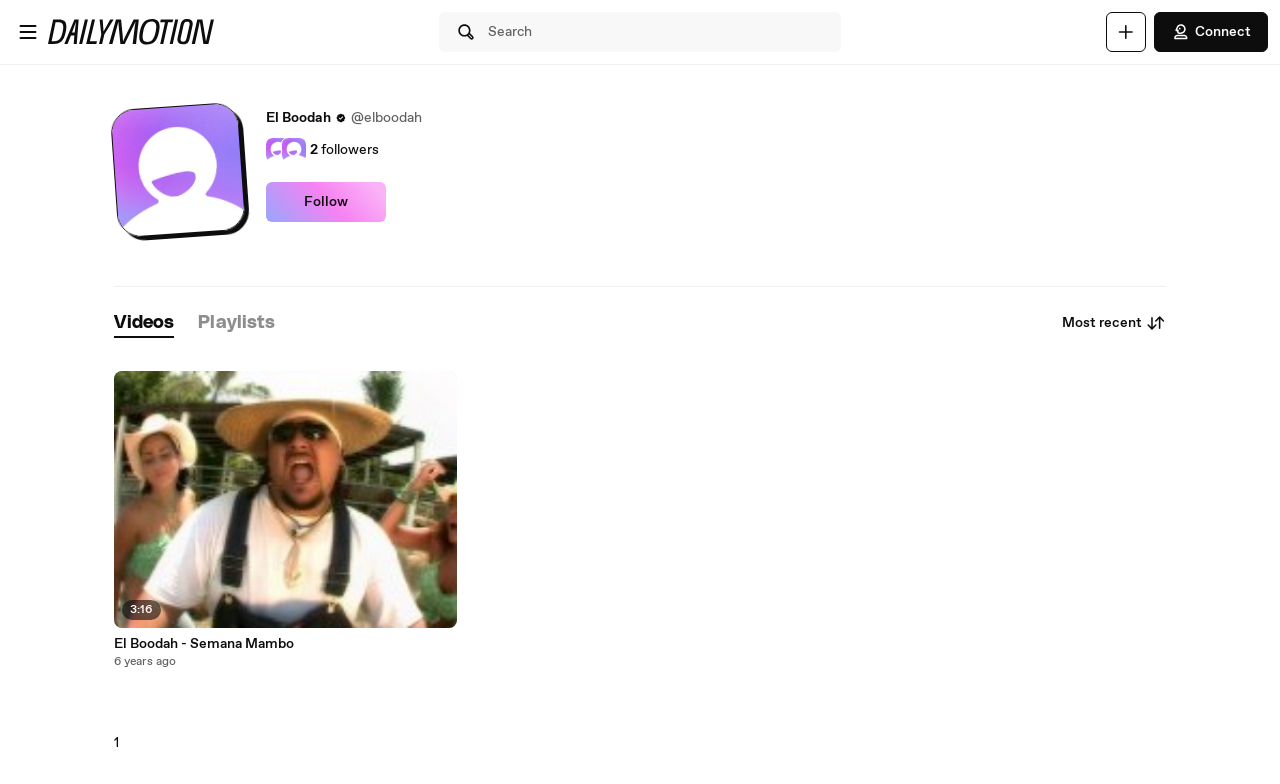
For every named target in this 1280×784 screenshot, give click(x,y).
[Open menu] (28, 32)
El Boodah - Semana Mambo (204, 644)
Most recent (1114, 323)
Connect (1211, 32)
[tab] (144, 323)
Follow (326, 202)
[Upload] (1126, 32)
